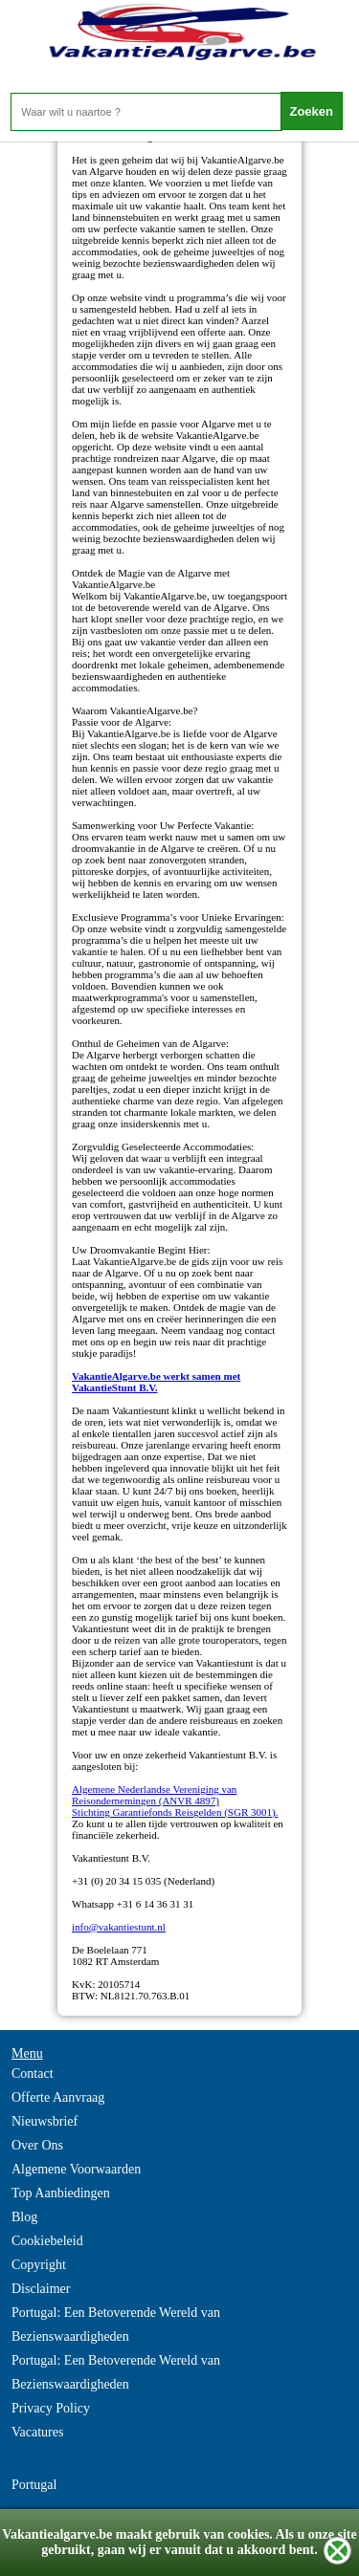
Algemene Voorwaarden (76, 2169)
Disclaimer (40, 2288)
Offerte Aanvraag (57, 2097)
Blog (24, 2217)
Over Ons (37, 2145)
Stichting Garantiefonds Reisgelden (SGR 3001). (175, 1812)
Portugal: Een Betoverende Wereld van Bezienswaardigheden (115, 2324)
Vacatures (37, 2432)
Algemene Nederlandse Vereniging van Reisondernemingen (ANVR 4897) (154, 1794)
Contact (32, 2073)
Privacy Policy (50, 2408)
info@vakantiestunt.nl (119, 1926)
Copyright (38, 2265)
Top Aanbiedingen (60, 2193)
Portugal (33, 2485)
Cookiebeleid (47, 2241)
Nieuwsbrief (44, 2121)
